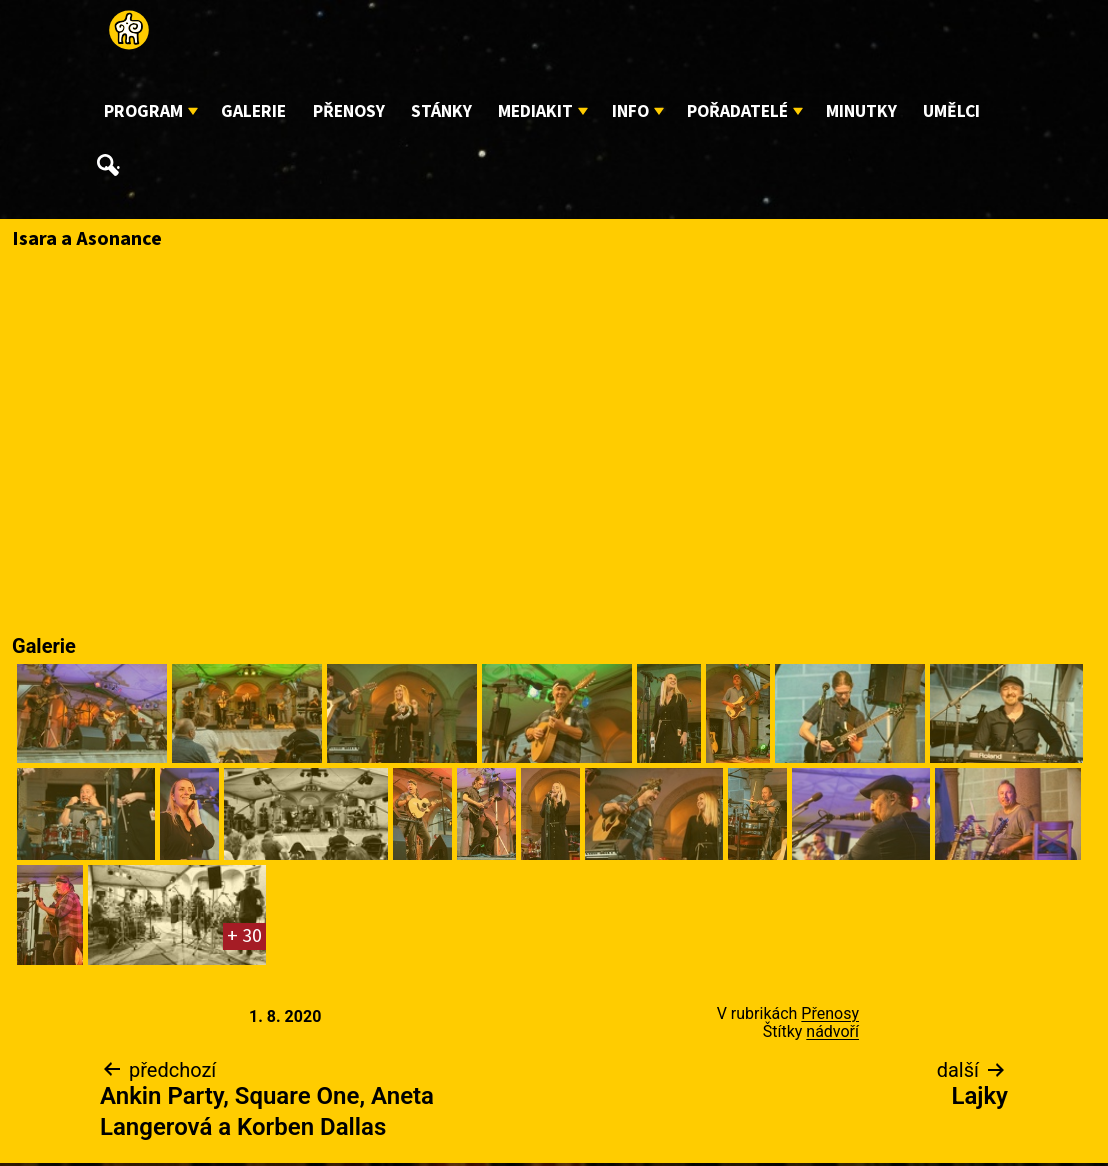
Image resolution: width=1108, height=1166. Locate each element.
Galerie (253, 111)
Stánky (441, 111)
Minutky (861, 111)
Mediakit (535, 111)
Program (143, 111)
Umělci (951, 111)
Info (630, 111)
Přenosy (349, 111)
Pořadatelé (737, 111)
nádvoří (832, 1031)
